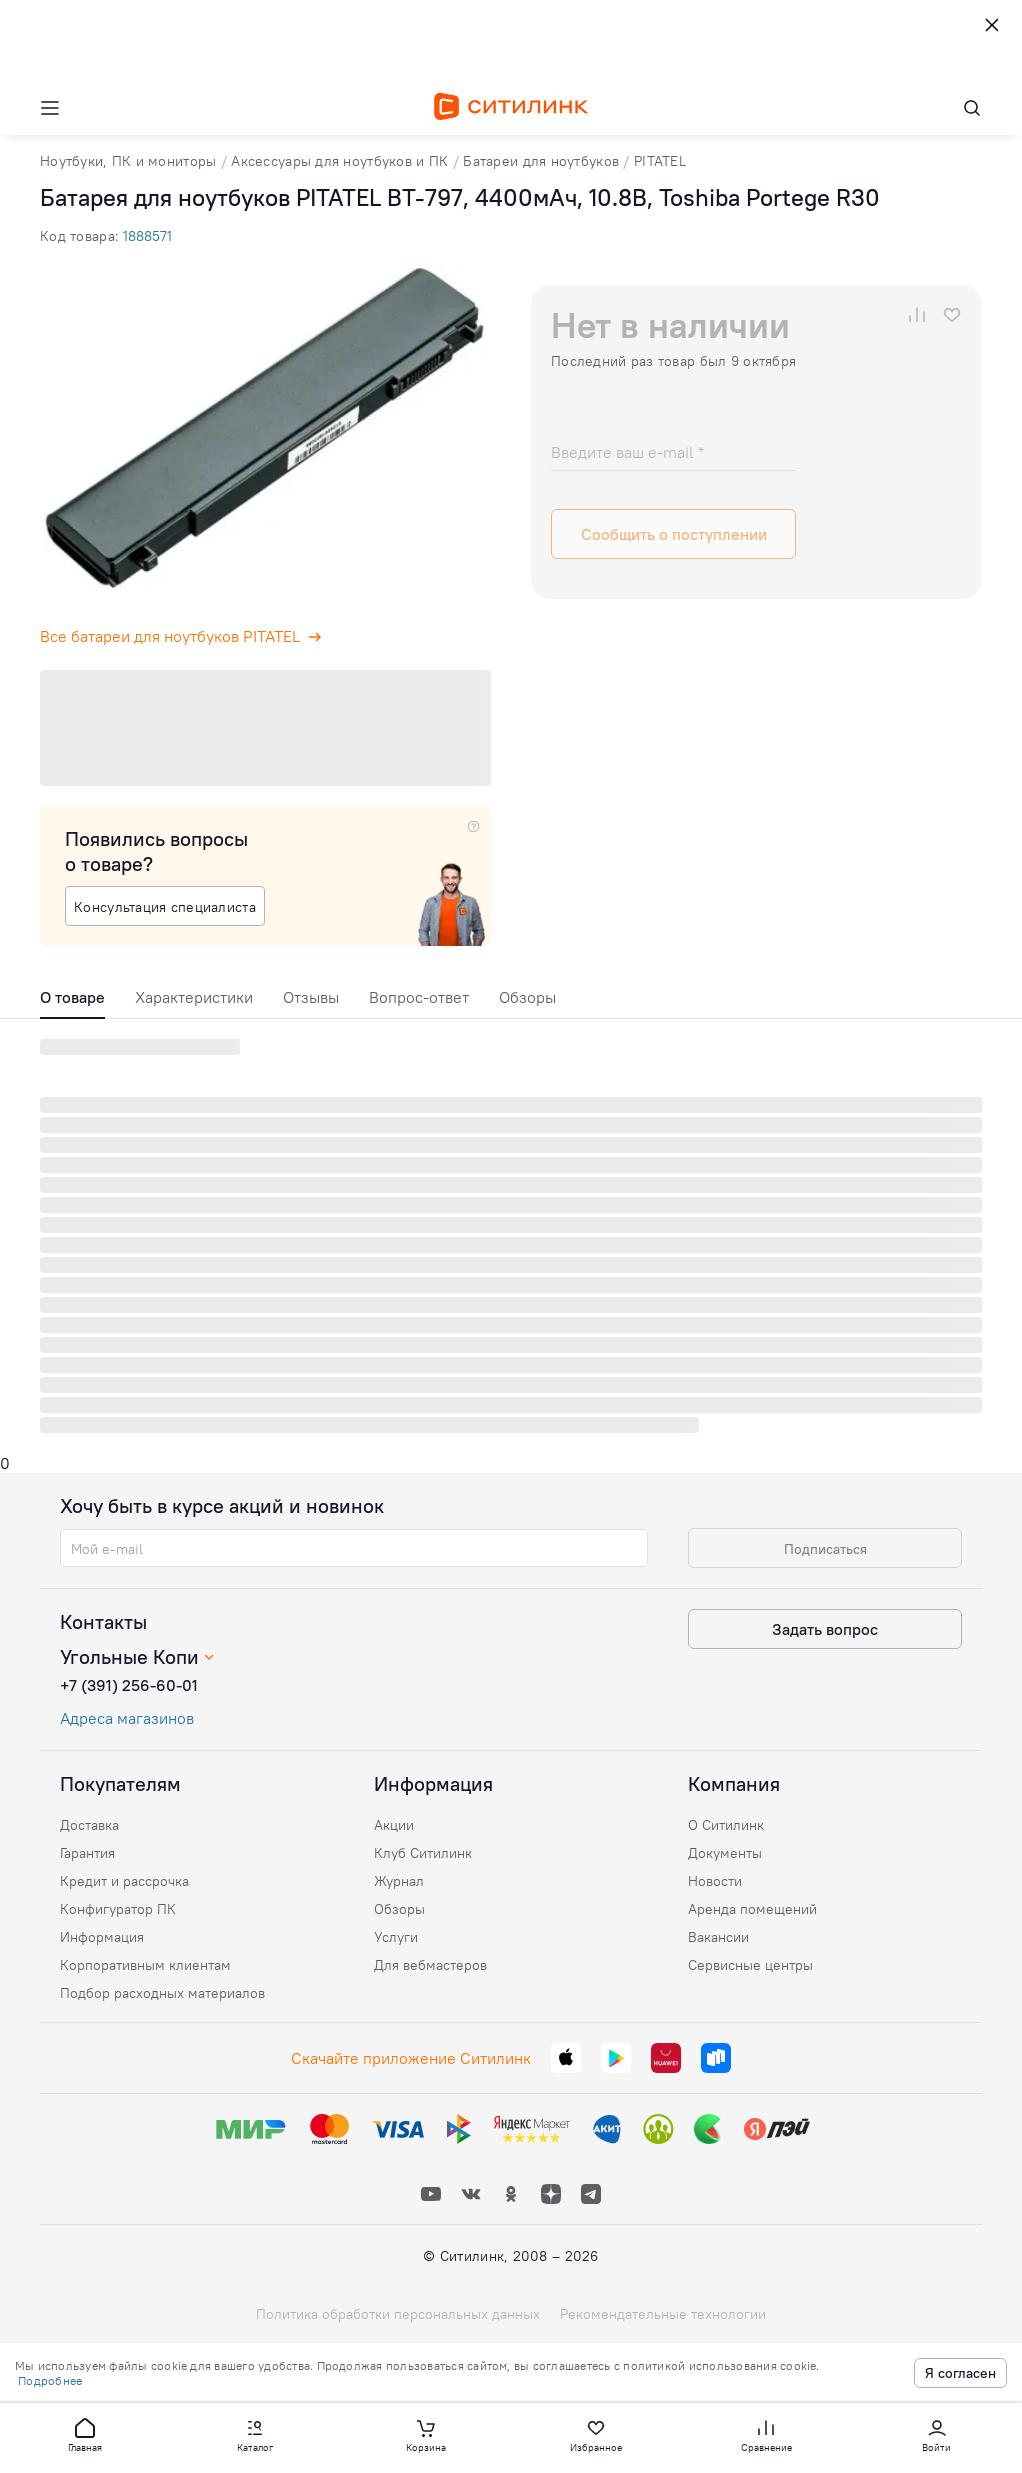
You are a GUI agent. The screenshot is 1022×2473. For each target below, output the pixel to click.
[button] (85, 2434)
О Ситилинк (726, 1825)
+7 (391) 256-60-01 (129, 1685)
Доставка (89, 1825)
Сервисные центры (750, 1965)
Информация (102, 1937)
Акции (394, 1825)
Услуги (396, 1937)
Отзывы (311, 997)
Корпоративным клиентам (145, 1965)
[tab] (72, 1002)
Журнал (399, 1881)
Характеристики (194, 997)
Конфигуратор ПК (118, 1909)
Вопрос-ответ (419, 997)
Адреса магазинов (127, 1718)
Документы (725, 1853)
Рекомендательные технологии (663, 2314)
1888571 (147, 236)
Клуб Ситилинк (423, 1853)
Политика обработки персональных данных (398, 2314)
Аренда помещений (752, 1909)
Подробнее (50, 2380)
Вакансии (718, 1937)
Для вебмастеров (430, 1965)
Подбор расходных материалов (162, 1993)
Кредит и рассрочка (124, 1881)
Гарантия (87, 1853)
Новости (715, 1881)
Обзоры (527, 997)
